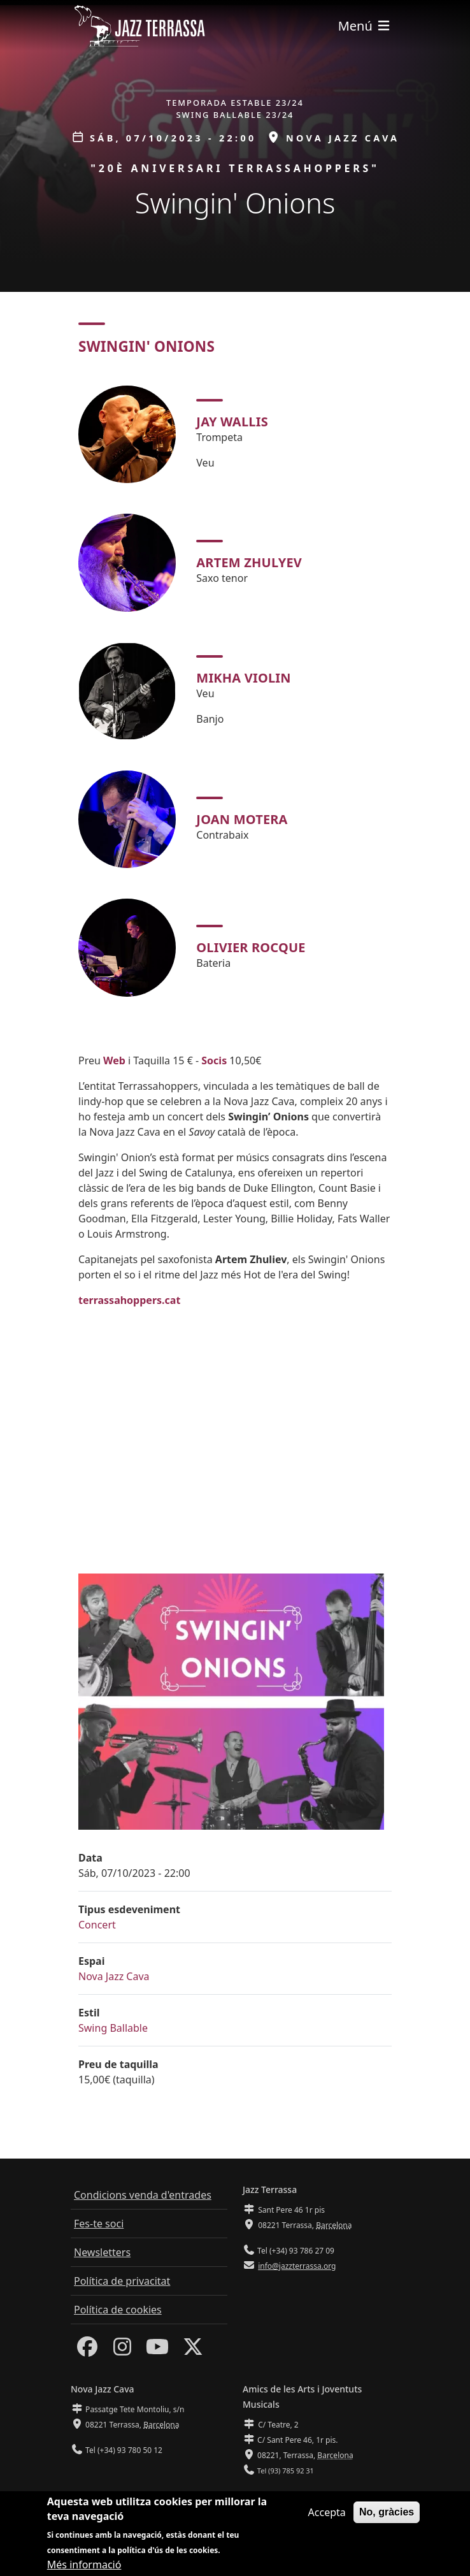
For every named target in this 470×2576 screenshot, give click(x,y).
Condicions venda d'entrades (142, 2195)
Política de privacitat (122, 2281)
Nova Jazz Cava (114, 1976)
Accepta (327, 2512)
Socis (214, 1060)
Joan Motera (241, 819)
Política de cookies (118, 2310)
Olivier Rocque (250, 947)
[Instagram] (122, 2350)
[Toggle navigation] (365, 26)
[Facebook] (87, 2350)
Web (114, 1060)
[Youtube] (157, 2350)
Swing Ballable (113, 2028)
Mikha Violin (243, 677)
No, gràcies (386, 2512)
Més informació (84, 2565)
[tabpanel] (235, 691)
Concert (97, 1925)
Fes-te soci (99, 2224)
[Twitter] (193, 2350)
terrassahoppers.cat (129, 1300)
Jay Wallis (232, 421)
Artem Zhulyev (249, 562)
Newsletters (102, 2252)
